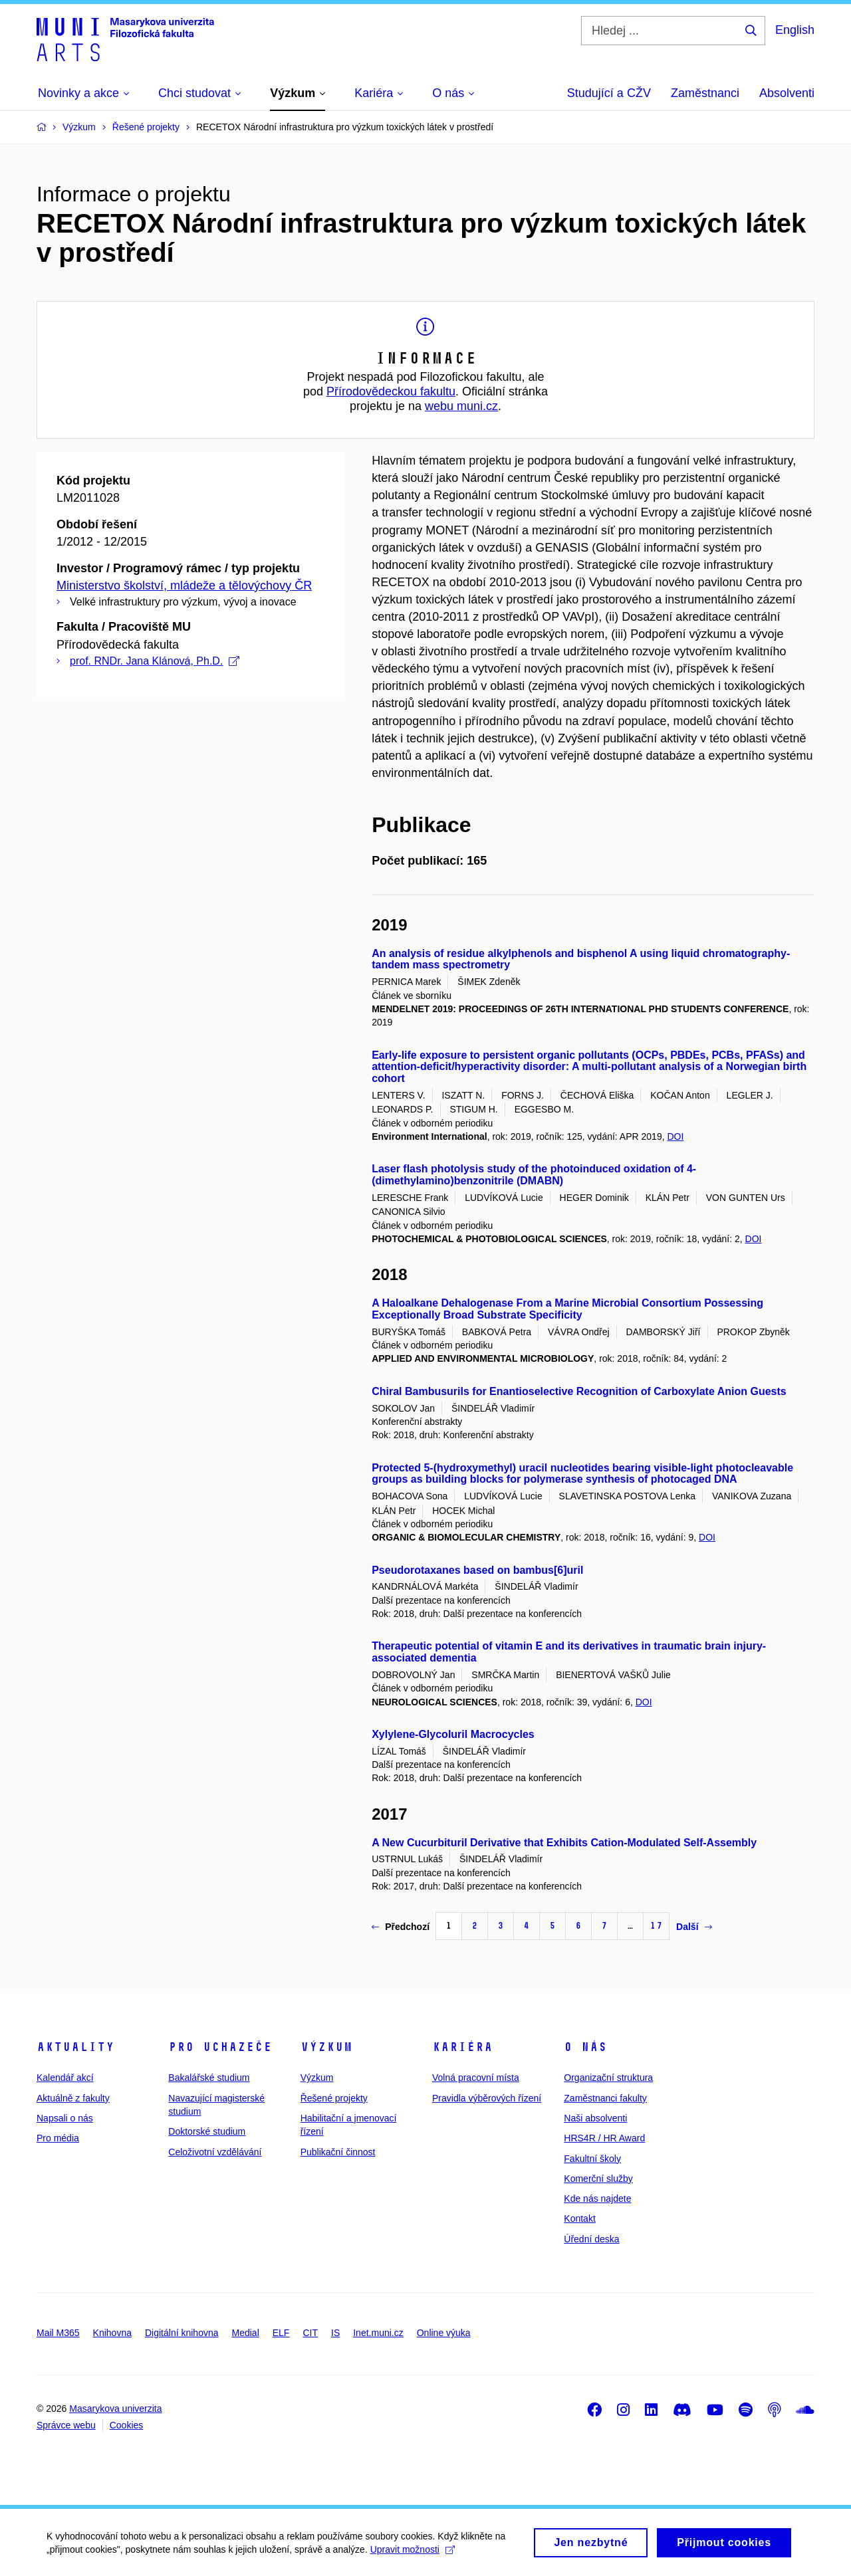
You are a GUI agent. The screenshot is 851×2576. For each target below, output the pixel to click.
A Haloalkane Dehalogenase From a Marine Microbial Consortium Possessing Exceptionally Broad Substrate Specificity (567, 1309)
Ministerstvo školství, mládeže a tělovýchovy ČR (184, 585)
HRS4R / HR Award (604, 2138)
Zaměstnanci (705, 93)
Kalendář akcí (65, 2077)
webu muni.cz (461, 406)
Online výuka (444, 2332)
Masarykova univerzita (115, 2408)
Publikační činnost (338, 2152)
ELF (281, 2332)
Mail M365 (58, 2332)
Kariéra (462, 2047)
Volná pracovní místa (475, 2077)
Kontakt (579, 2218)
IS (335, 2332)
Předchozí (400, 1926)
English (794, 30)
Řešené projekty (334, 2098)
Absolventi (786, 93)
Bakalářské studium (208, 2077)
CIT (310, 2332)
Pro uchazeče (220, 2047)
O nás (585, 2047)
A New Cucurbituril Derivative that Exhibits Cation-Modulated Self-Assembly (564, 1842)
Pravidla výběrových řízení (486, 2098)
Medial (245, 2332)
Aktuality (75, 2047)
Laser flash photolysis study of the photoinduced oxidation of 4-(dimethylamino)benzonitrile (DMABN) (534, 1174)
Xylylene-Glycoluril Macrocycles (453, 1734)
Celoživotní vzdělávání (214, 2152)
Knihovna (112, 2332)
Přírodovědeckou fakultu (390, 391)
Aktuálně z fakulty (73, 2098)
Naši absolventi (595, 2118)
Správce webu (66, 2425)
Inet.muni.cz (378, 2332)
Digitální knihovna (182, 2332)
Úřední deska (591, 2239)
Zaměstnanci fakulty (605, 2098)
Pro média (58, 2138)
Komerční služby (598, 2178)
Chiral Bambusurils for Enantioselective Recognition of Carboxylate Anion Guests (579, 1391)
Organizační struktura (608, 2077)
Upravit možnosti (412, 2554)
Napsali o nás (65, 2118)
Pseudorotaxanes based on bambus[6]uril (477, 1570)
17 (656, 1925)
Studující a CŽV (609, 93)
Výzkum (326, 2047)
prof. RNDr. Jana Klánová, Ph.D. (154, 661)
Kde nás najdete (597, 2198)
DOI (675, 1136)
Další (693, 1926)
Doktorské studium (206, 2131)
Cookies (127, 2425)
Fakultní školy (592, 2158)
